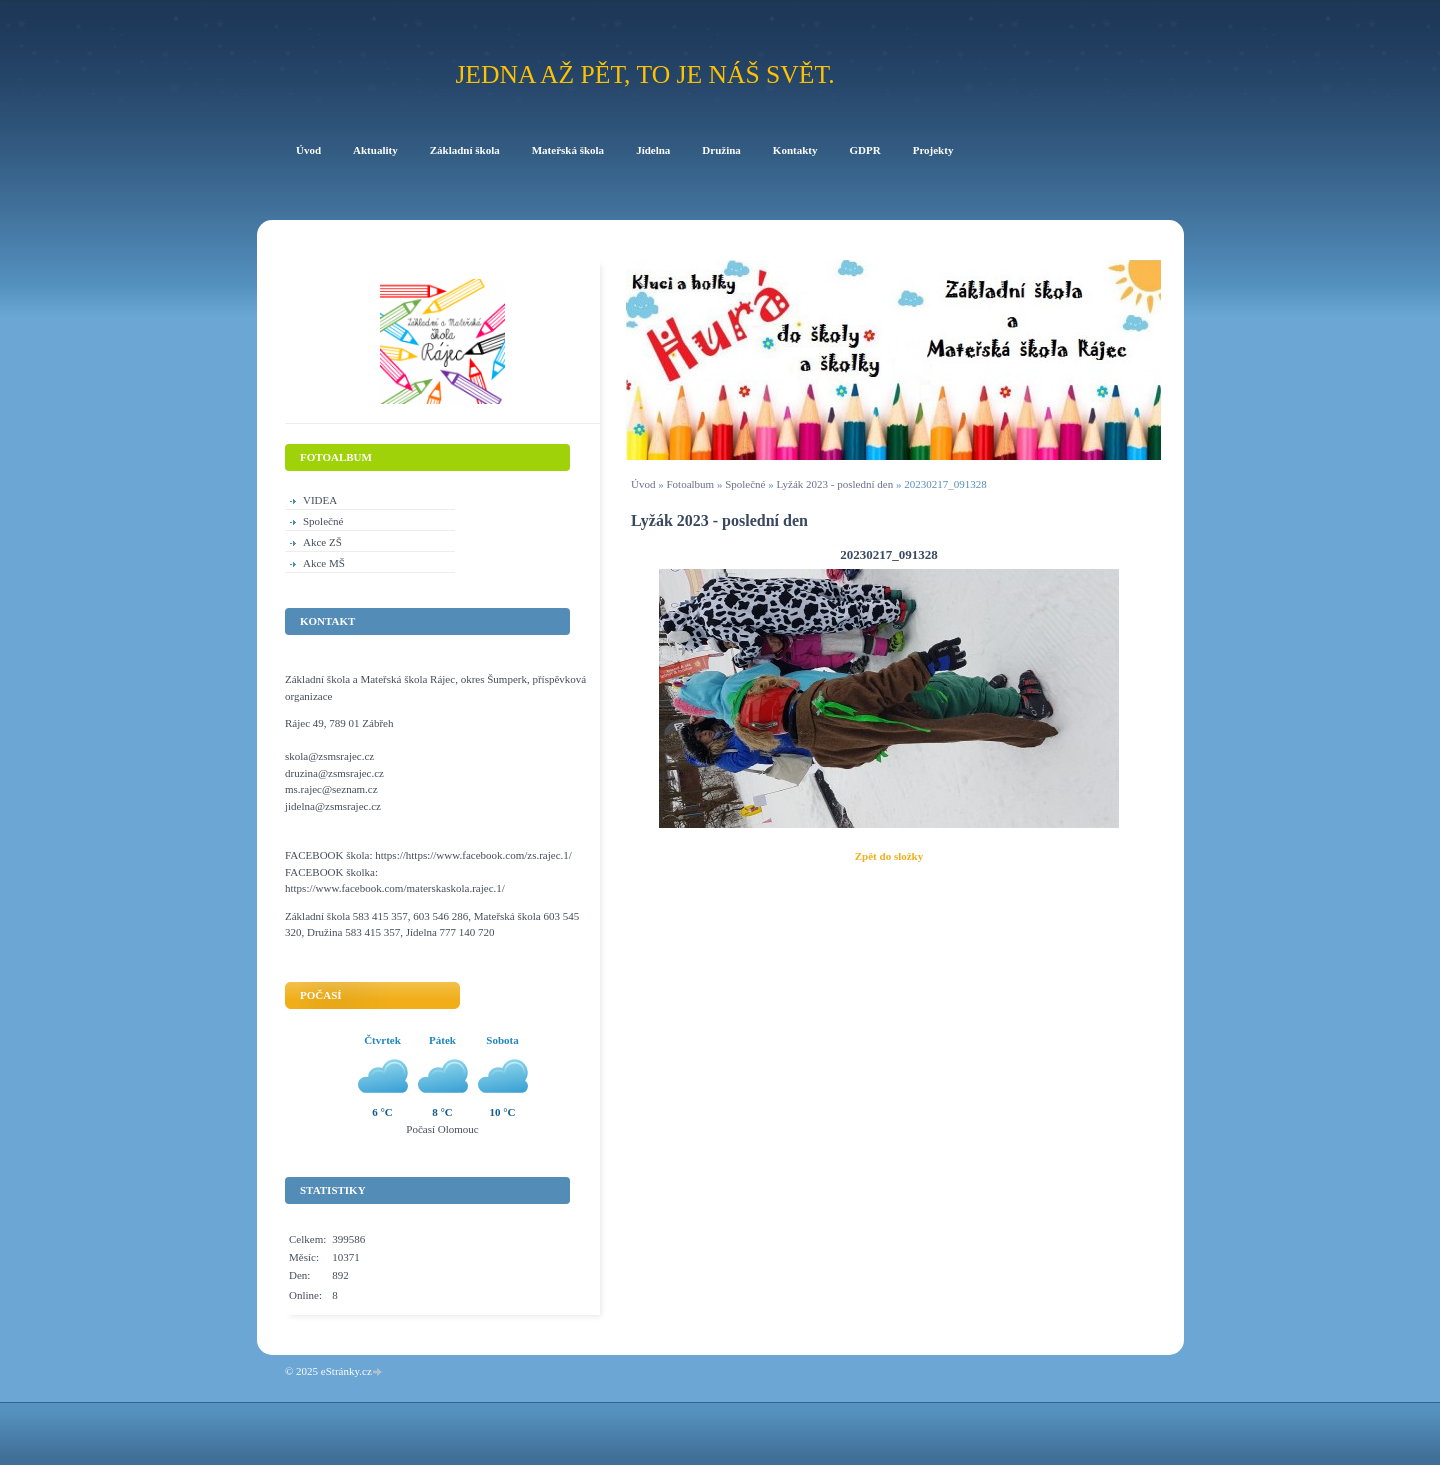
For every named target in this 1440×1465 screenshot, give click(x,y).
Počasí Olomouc (442, 1129)
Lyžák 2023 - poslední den (834, 484)
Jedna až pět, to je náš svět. (644, 74)
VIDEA (320, 500)
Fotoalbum (690, 484)
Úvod (643, 484)
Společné (745, 484)
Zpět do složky (889, 856)
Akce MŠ (324, 563)
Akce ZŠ (322, 542)
